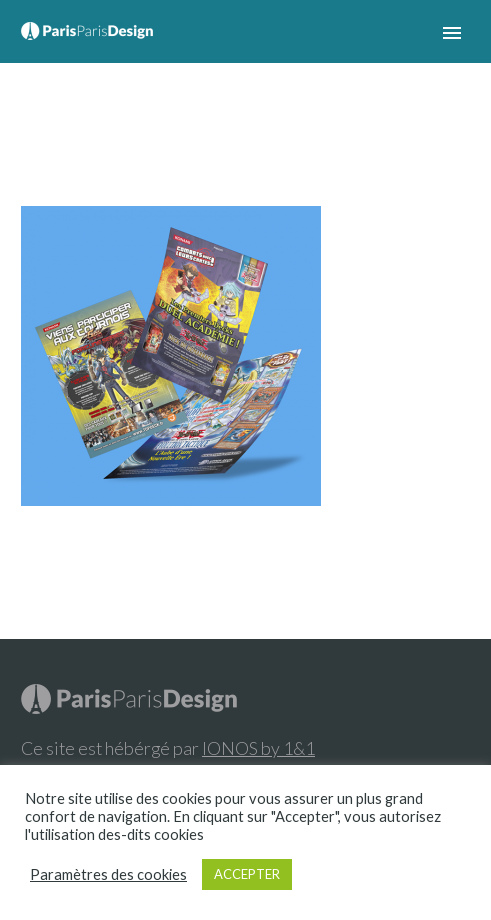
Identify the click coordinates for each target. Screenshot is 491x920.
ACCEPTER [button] (247, 874)
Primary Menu (452, 33)
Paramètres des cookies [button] (108, 874)
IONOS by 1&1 (258, 748)
